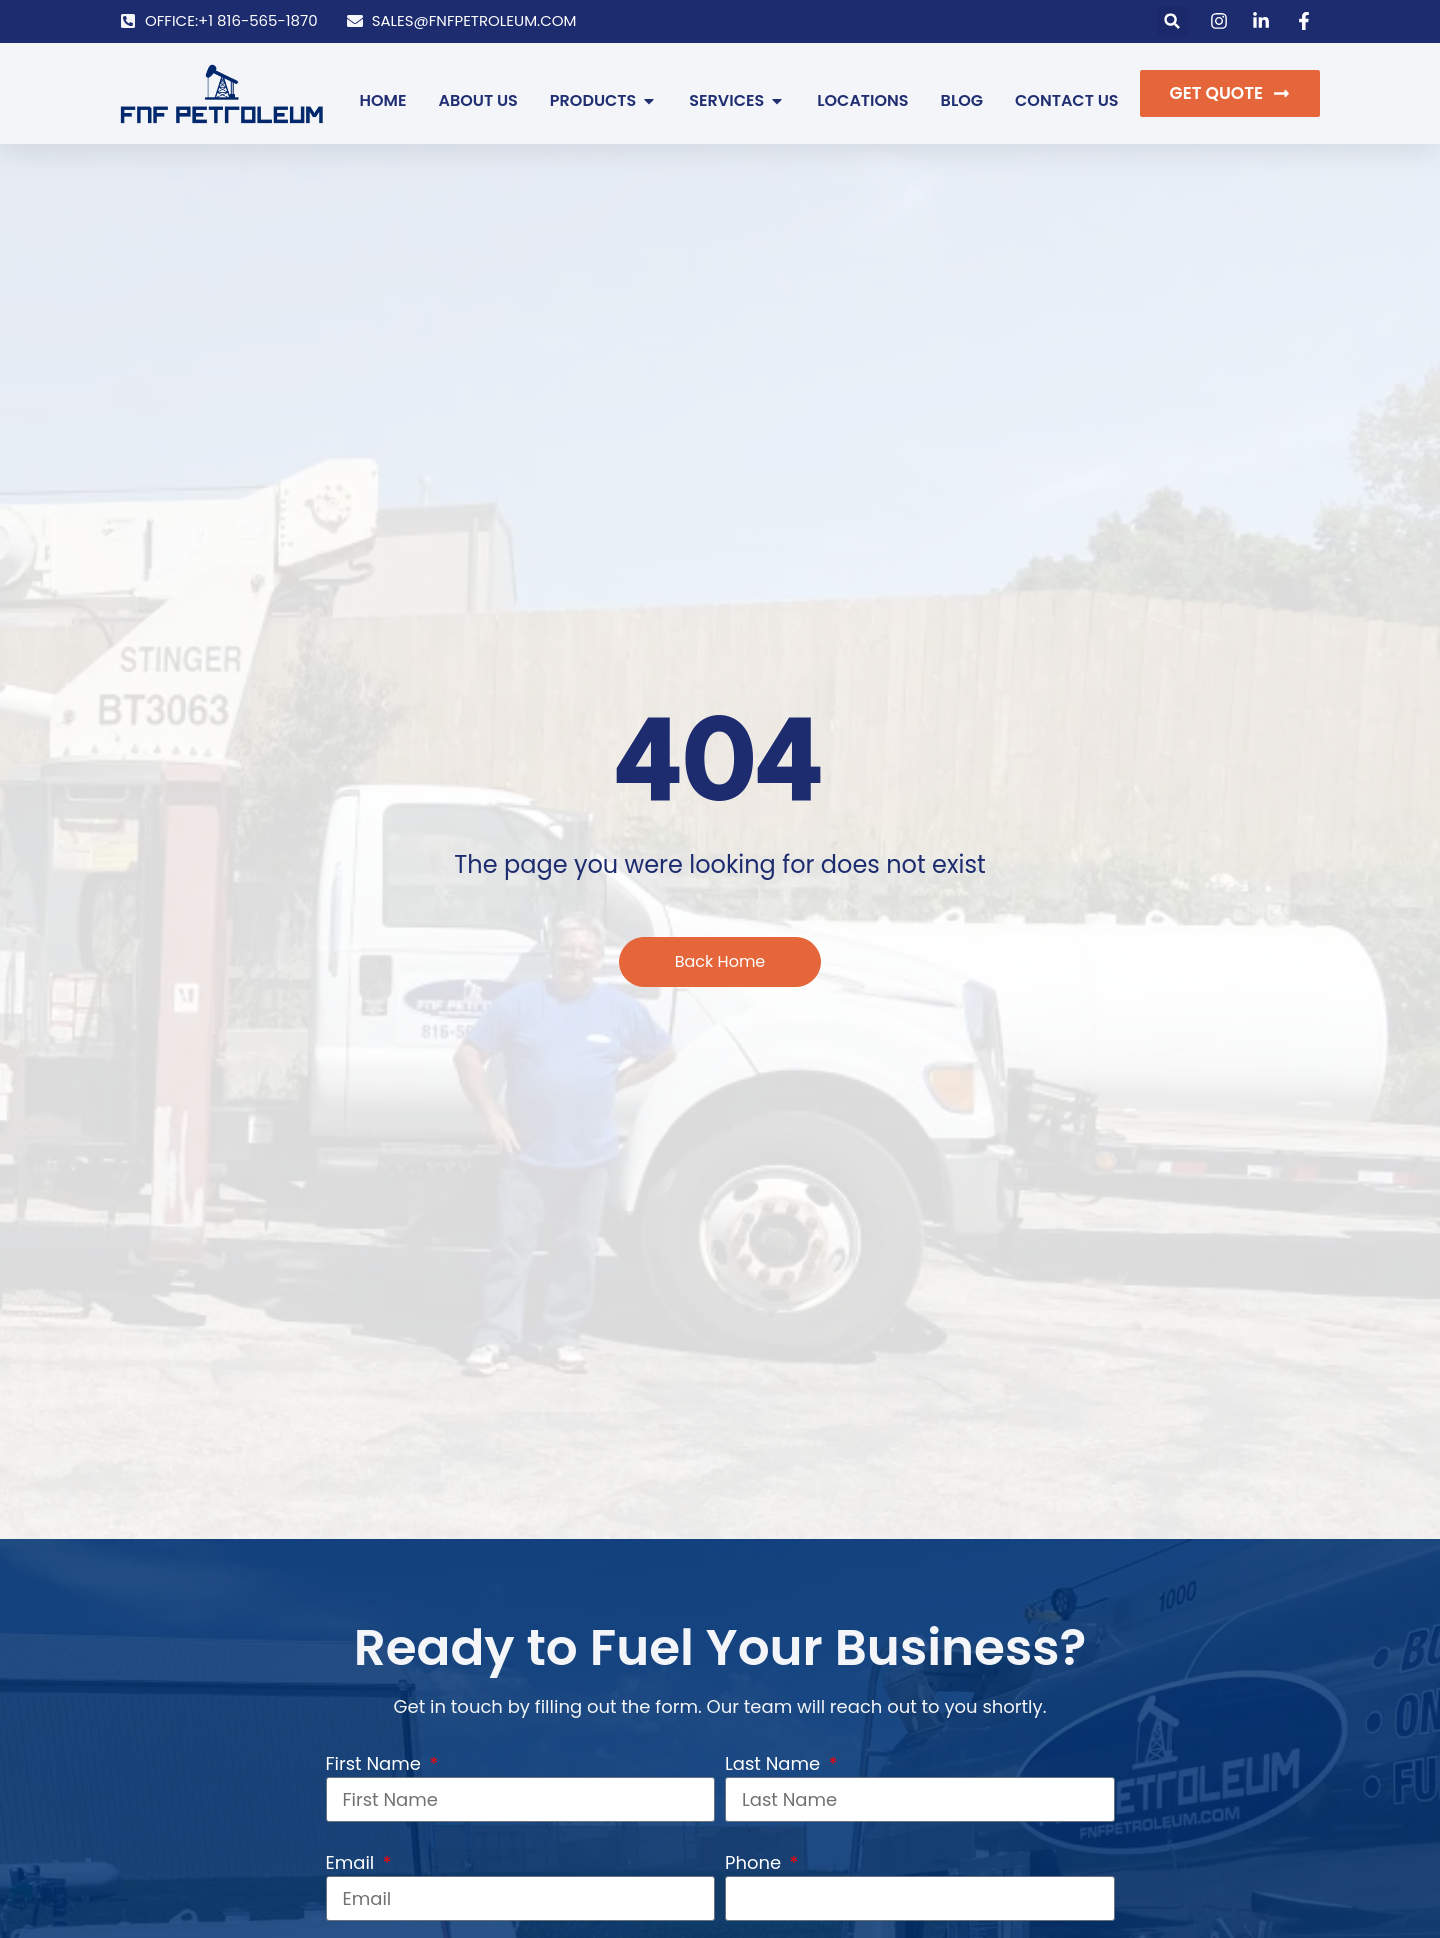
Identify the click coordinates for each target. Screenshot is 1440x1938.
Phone (755, 1862)
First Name (376, 1763)
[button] (1172, 21)
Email (353, 1862)
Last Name (775, 1763)
